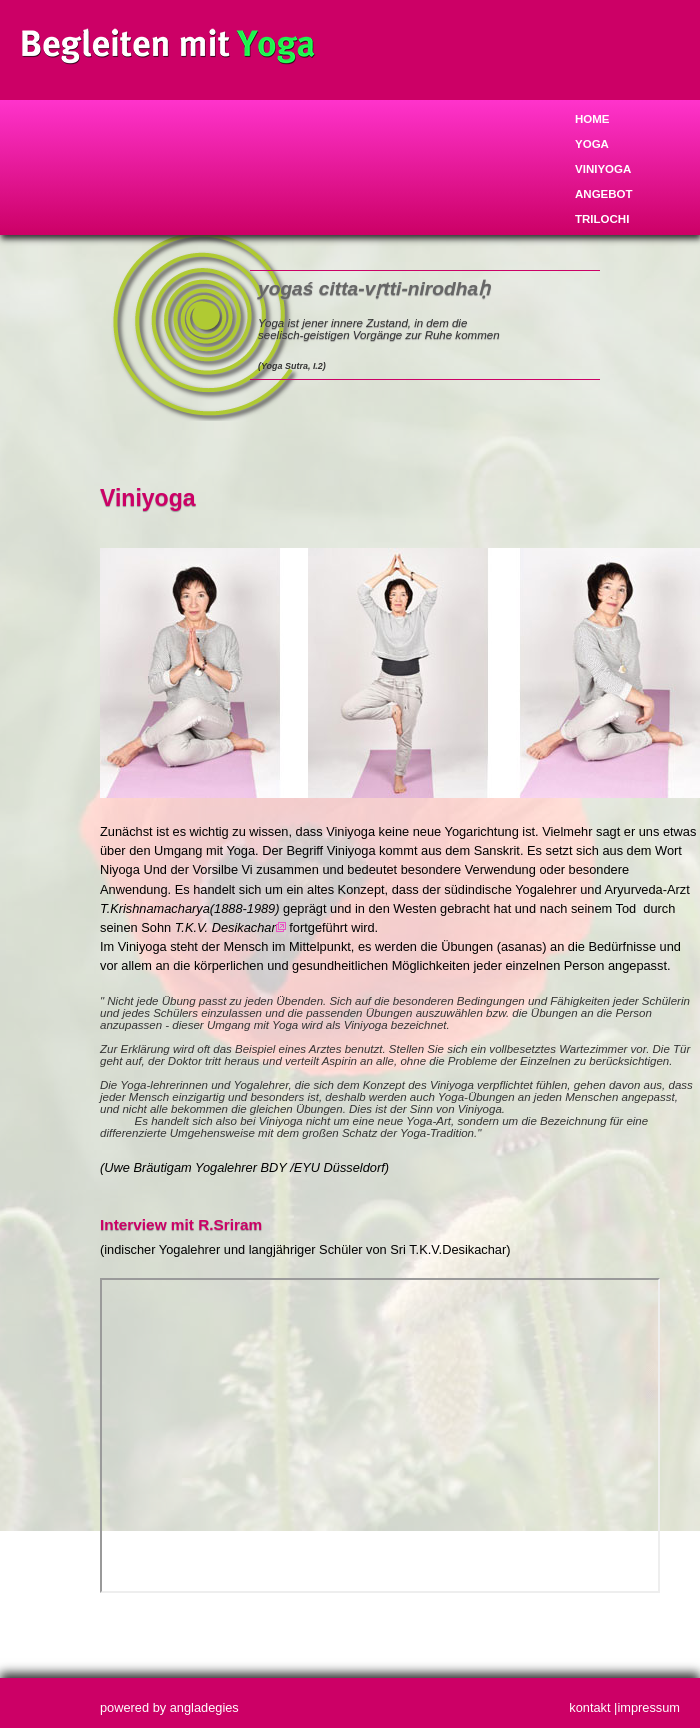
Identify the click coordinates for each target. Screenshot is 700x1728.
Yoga (592, 144)
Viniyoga (603, 169)
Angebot (604, 194)
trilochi (602, 219)
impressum (648, 1707)
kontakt (589, 1707)
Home (592, 119)
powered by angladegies (169, 1707)
